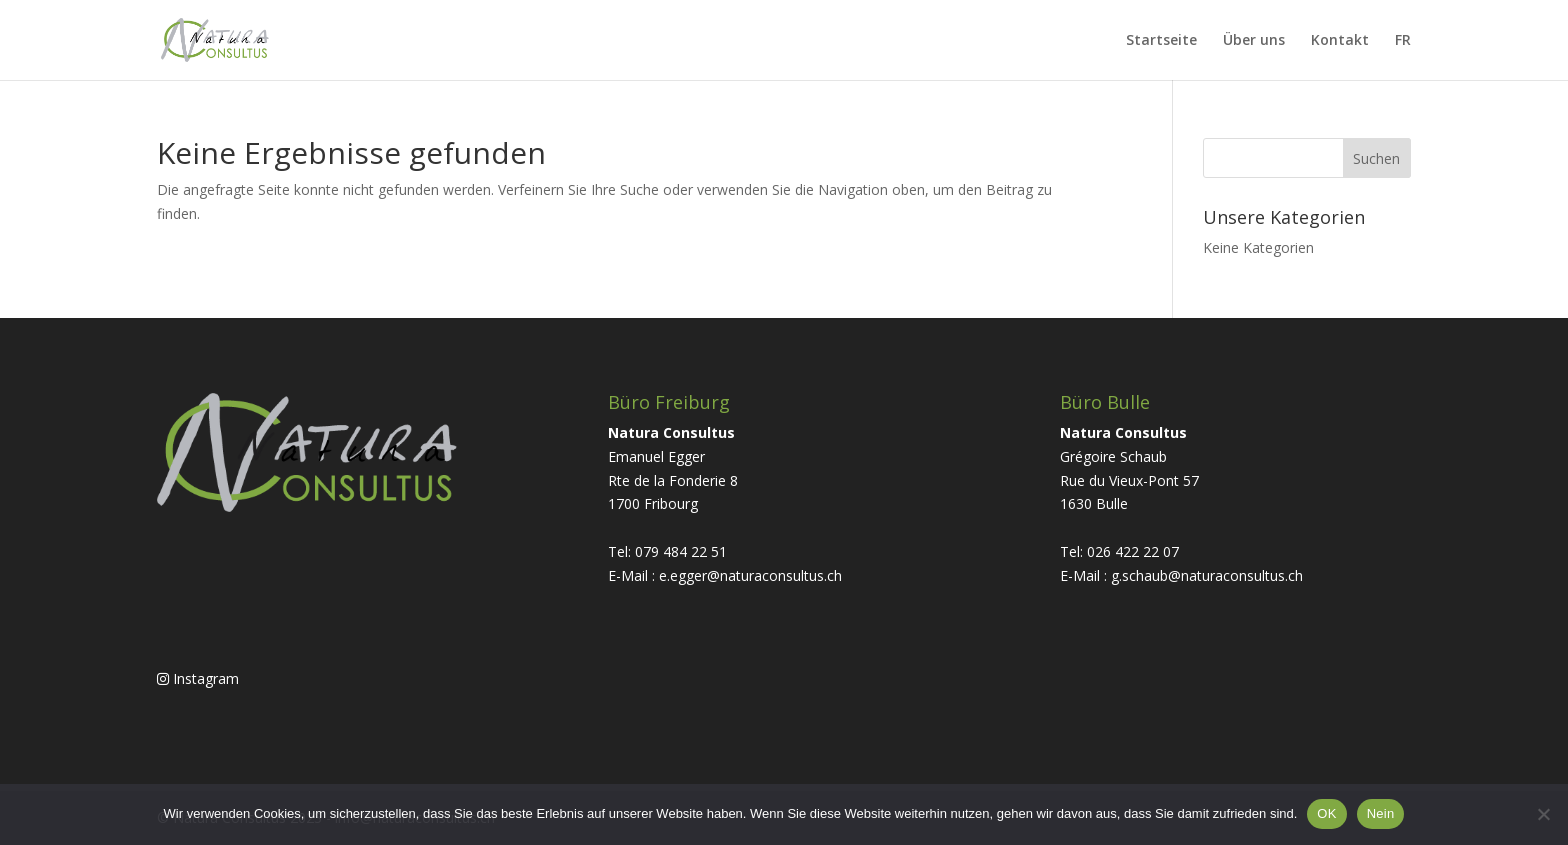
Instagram (198, 678)
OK (1326, 813)
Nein (1381, 813)
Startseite (1161, 41)
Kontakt (1340, 41)
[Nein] (1543, 814)
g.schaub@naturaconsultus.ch (1207, 575)
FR (1403, 41)
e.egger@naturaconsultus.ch (750, 575)
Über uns (1254, 41)
